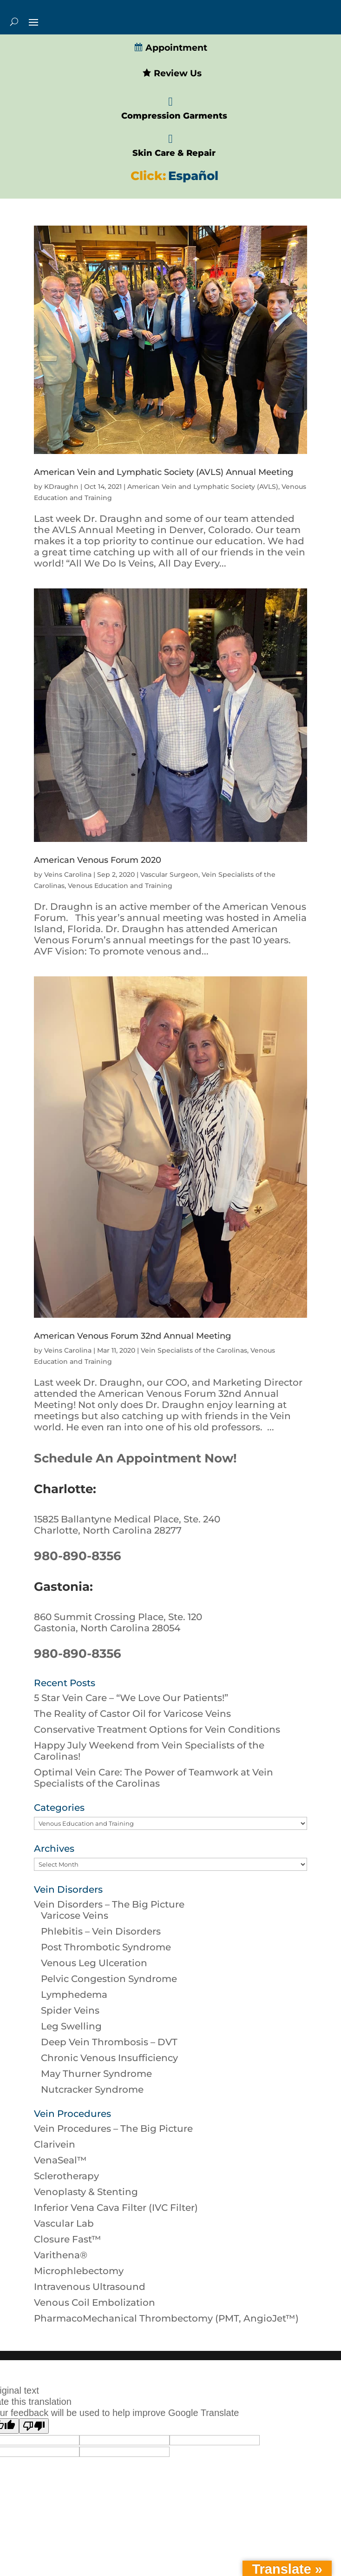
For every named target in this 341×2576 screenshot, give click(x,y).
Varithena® (60, 2255)
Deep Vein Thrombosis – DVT (109, 2042)
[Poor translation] (34, 2426)
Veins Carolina (68, 874)
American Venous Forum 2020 (97, 860)
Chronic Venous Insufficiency (109, 2057)
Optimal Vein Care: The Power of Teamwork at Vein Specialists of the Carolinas (153, 1778)
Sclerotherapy (66, 2176)
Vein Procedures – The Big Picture (113, 2128)
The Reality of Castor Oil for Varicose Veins (132, 1713)
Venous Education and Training (120, 885)
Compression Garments (174, 116)
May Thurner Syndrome (96, 2073)
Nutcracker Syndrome (92, 2089)
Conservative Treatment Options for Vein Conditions (157, 1729)
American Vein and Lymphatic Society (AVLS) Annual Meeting (163, 472)
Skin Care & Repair (174, 153)
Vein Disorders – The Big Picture (109, 1904)
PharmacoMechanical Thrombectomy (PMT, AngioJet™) (166, 2318)
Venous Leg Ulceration (94, 1963)
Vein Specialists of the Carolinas (194, 1350)
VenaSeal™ (60, 2160)
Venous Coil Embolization (94, 2302)
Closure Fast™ (67, 2239)
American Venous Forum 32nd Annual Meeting (132, 1336)
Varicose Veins (74, 1915)
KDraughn (61, 486)
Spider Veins (70, 2010)
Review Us (172, 73)
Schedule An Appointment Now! (135, 1458)
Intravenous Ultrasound (89, 2286)
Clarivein (54, 2144)
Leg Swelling (71, 2026)
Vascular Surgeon (169, 874)
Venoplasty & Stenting (86, 2191)
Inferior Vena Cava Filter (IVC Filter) (116, 2207)
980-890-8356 (77, 1555)
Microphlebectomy (79, 2270)
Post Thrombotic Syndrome (106, 1947)
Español (193, 175)
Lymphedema (74, 1994)
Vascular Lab (64, 2223)
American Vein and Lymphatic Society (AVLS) (202, 486)
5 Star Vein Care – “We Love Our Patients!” (131, 1697)
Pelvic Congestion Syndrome (109, 1978)
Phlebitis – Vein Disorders (101, 1931)
